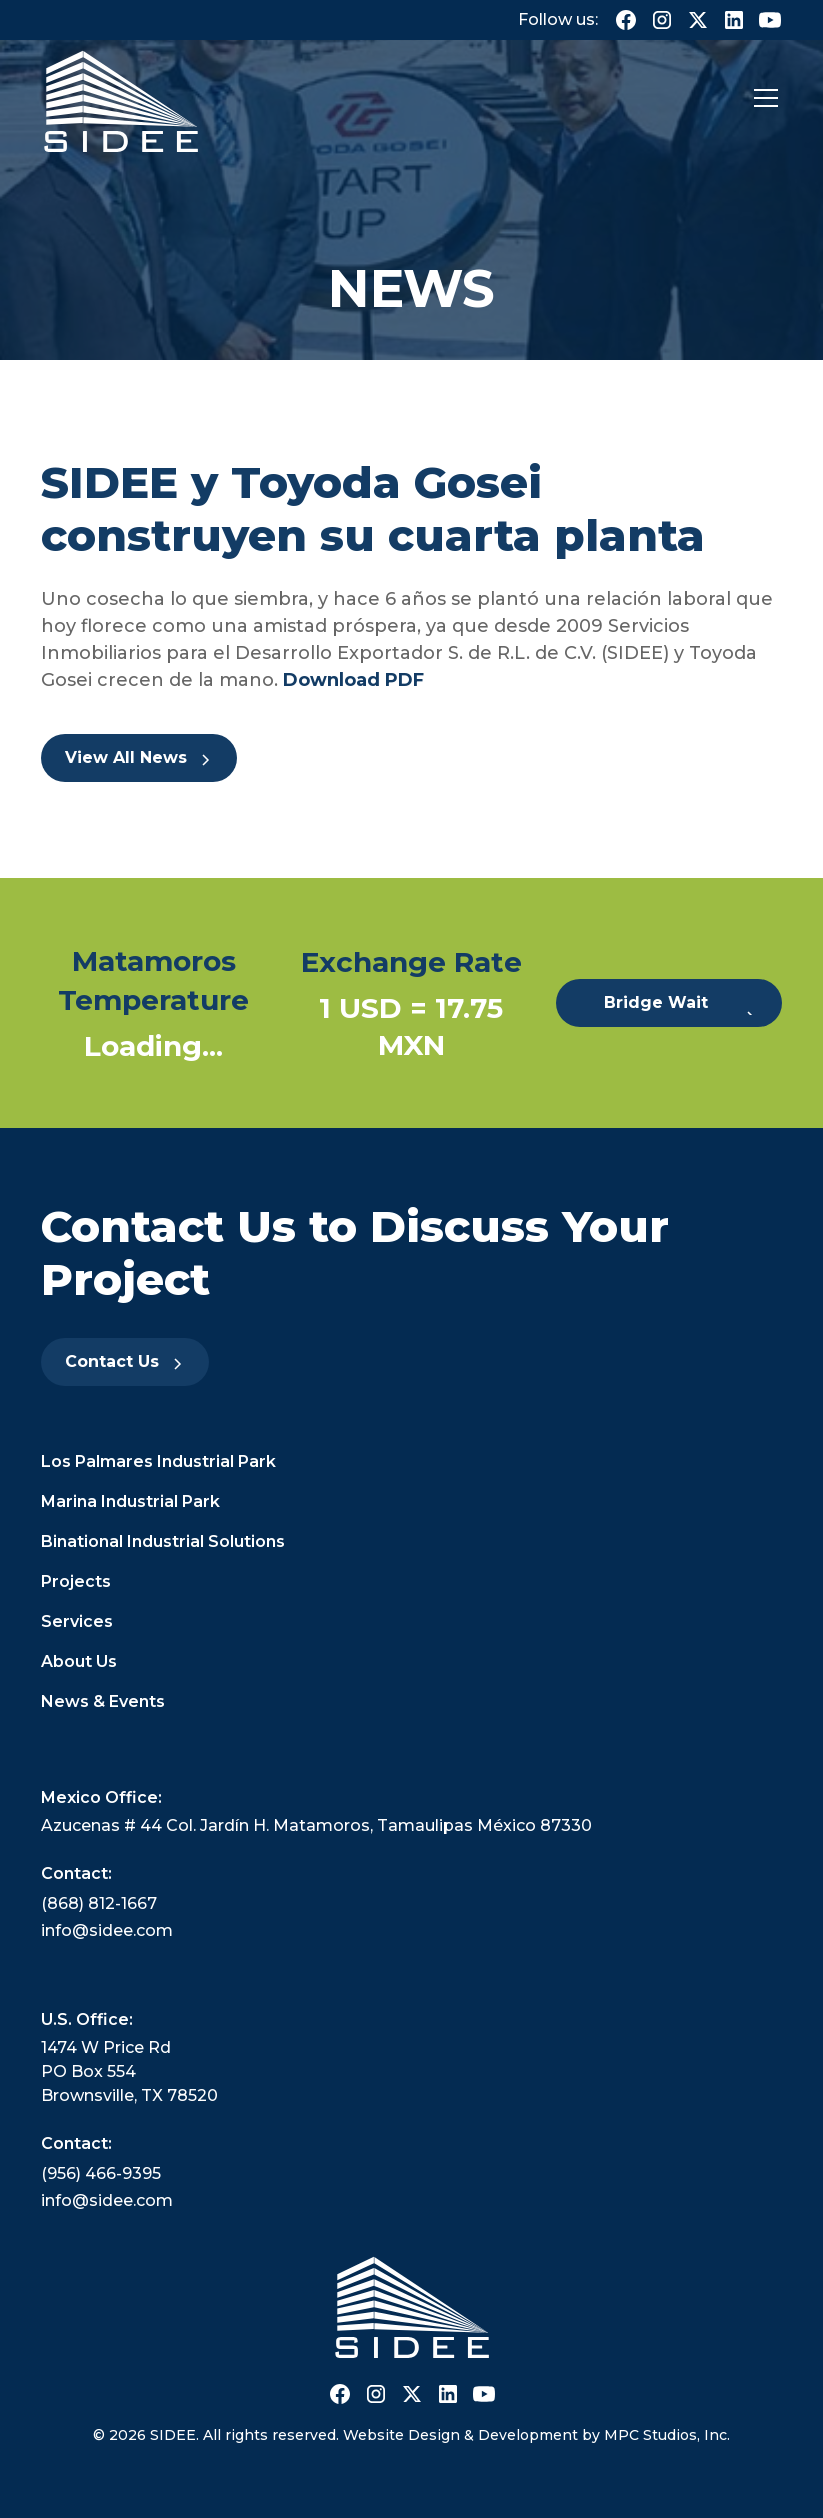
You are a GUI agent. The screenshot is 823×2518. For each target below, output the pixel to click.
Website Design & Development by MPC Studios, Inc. (536, 2435)
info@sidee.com (107, 1930)
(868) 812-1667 (99, 1903)
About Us (79, 1661)
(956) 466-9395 (101, 2173)
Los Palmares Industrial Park (158, 1461)
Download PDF (351, 680)
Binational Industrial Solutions (163, 1541)
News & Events (103, 1701)
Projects (76, 1581)
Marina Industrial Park (130, 1501)
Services (77, 1621)
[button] (762, 98)
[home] (121, 98)
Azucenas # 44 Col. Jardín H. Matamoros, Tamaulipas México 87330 (316, 1825)
